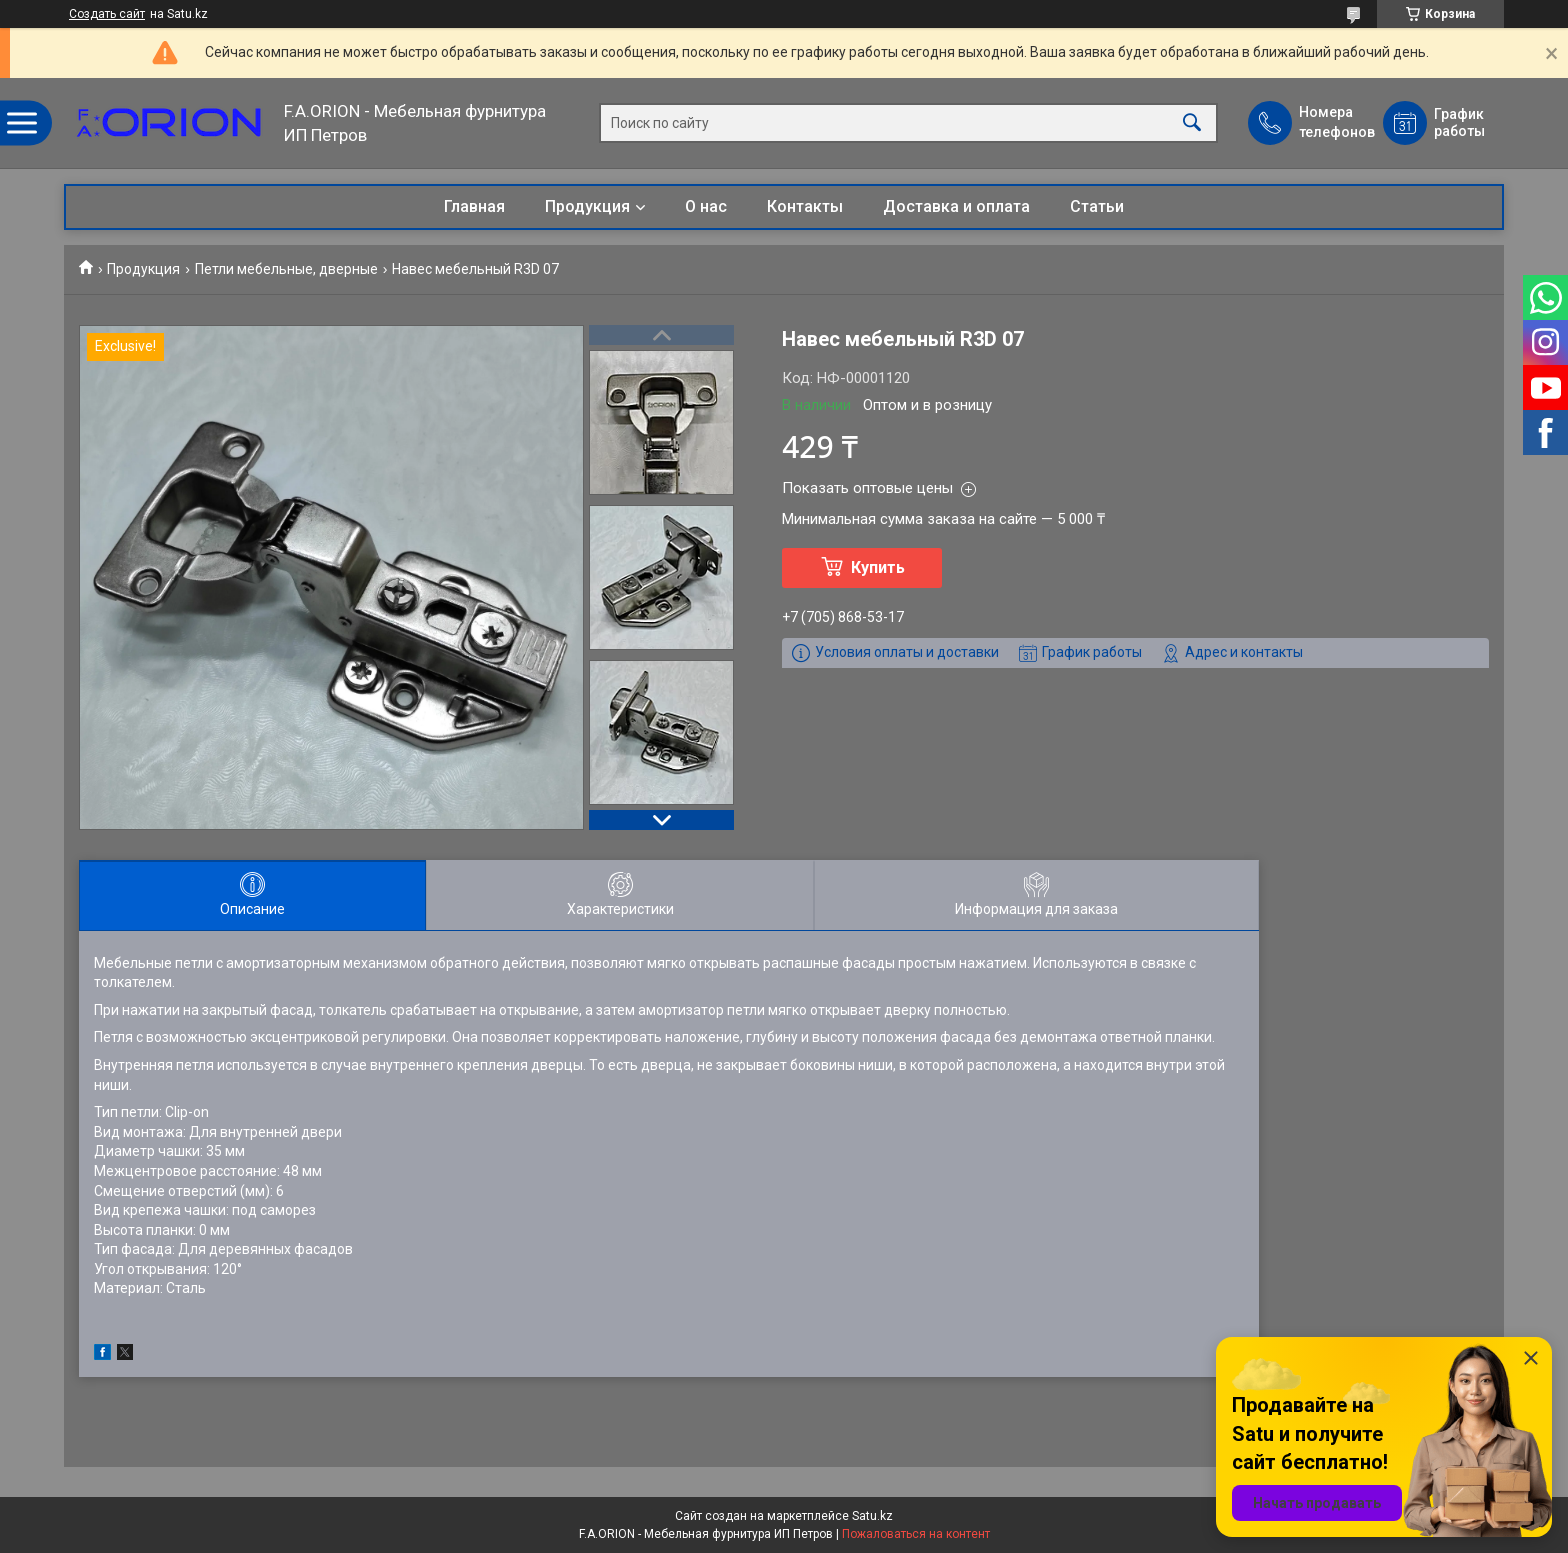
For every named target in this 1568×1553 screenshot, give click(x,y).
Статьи (1097, 206)
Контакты (805, 206)
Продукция (587, 206)
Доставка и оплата (956, 206)
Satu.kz (872, 1516)
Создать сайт (107, 14)
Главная (474, 206)
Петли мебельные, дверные (286, 269)
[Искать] (1192, 123)
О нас (706, 206)
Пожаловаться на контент (916, 1534)
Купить (878, 567)
